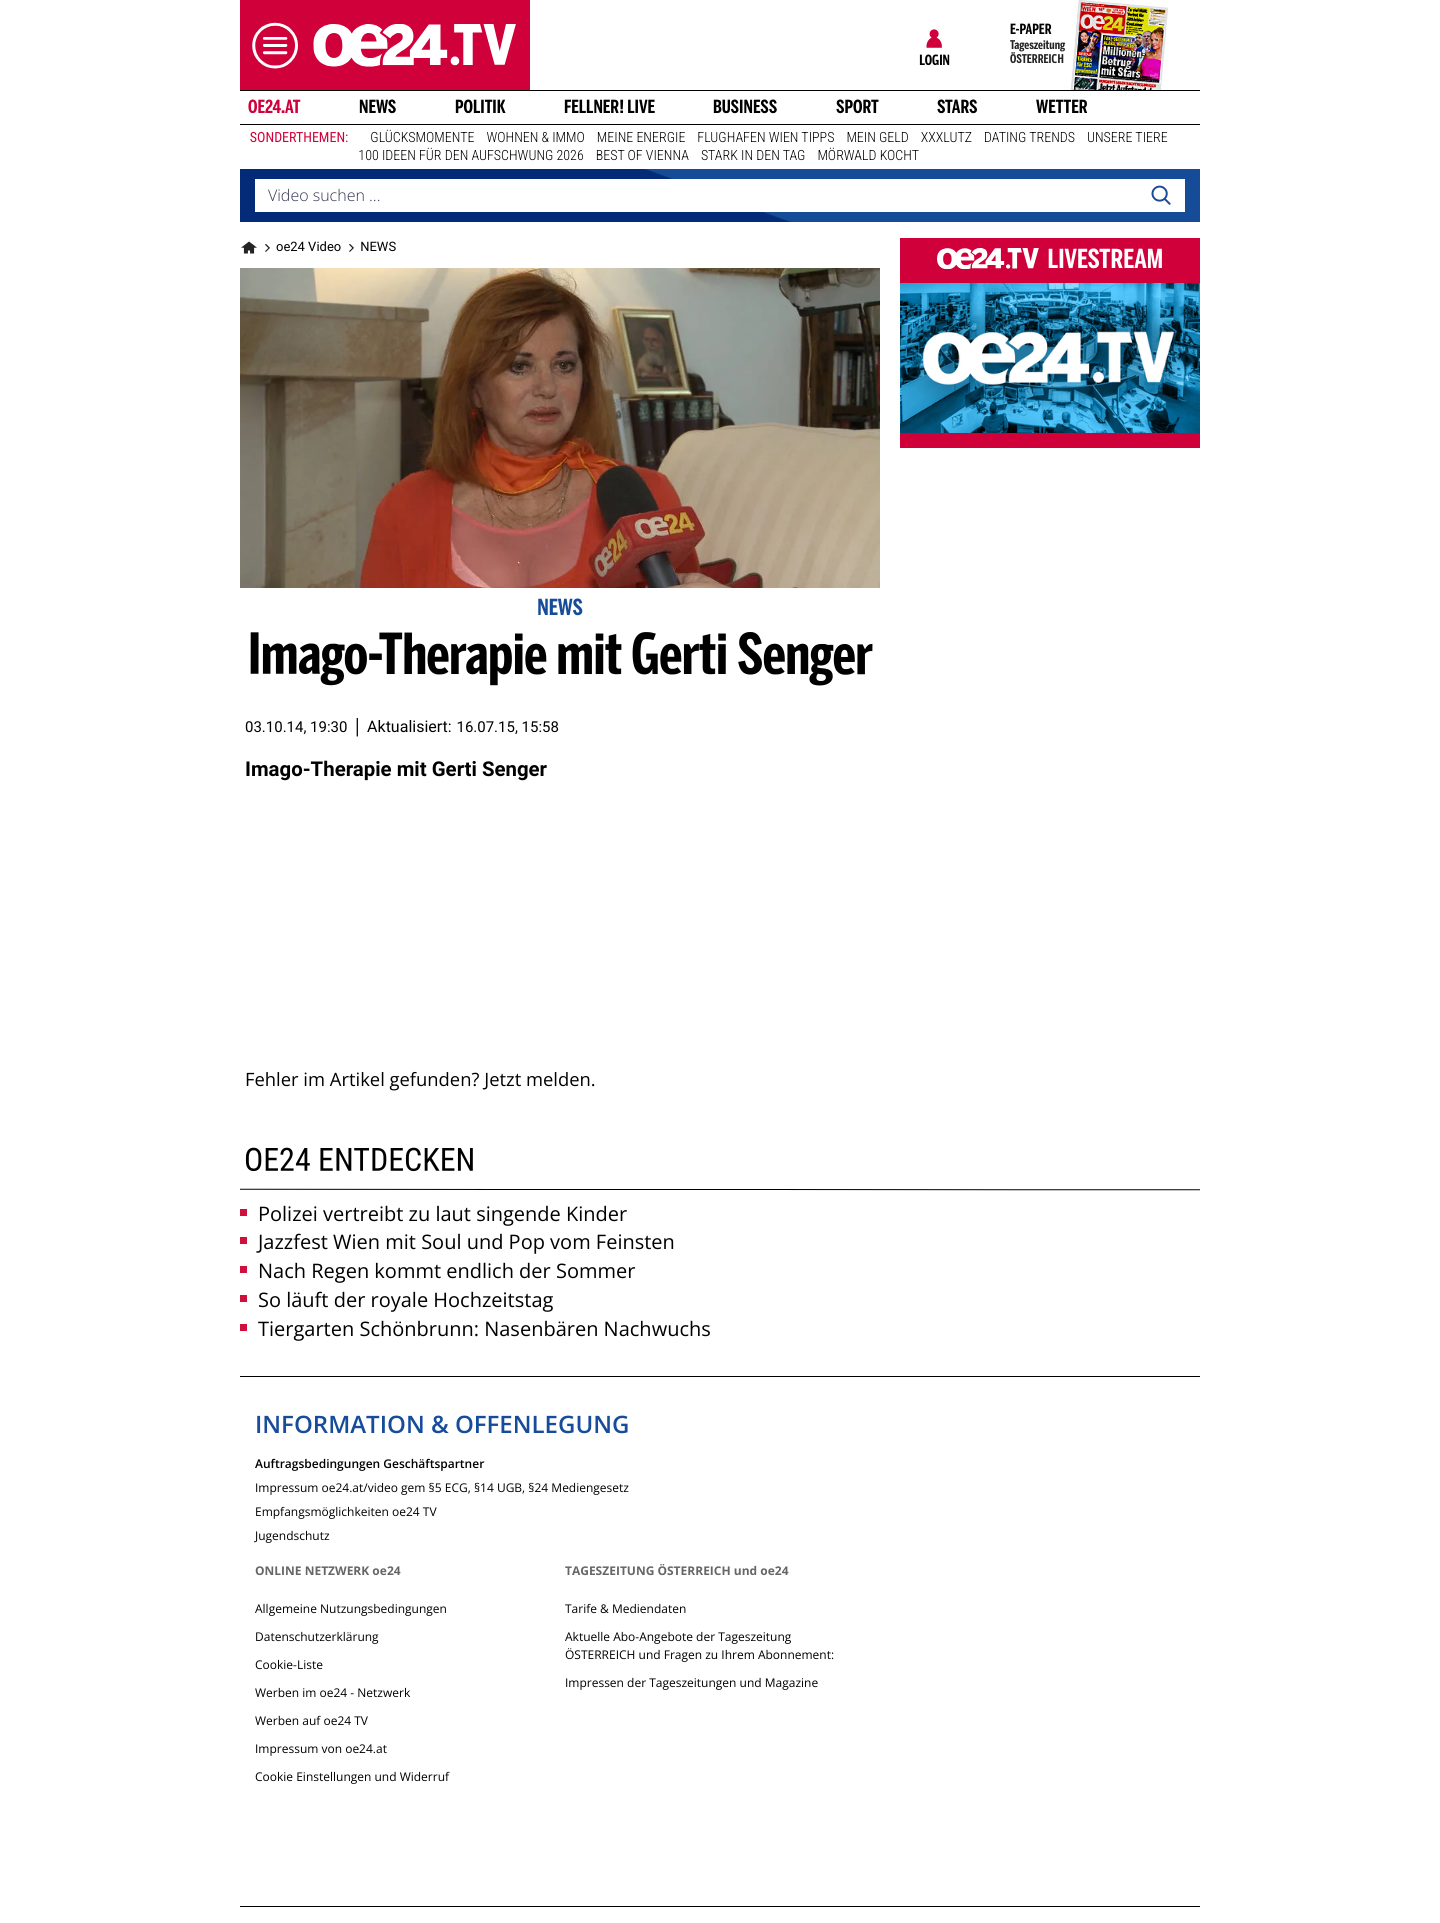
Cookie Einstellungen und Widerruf (352, 1776)
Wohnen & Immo (535, 138)
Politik (480, 107)
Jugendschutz (292, 1534)
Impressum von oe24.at (321, 1748)
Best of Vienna (642, 156)
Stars (957, 107)
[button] (270, 45)
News (377, 107)
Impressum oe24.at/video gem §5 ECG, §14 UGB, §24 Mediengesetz (442, 1486)
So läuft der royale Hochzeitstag (396, 1299)
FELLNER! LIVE (609, 107)
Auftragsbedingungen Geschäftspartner (369, 1462)
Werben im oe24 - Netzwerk (332, 1692)
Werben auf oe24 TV (311, 1720)
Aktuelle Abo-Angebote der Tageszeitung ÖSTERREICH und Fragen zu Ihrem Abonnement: (699, 1645)
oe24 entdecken (359, 1159)
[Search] (1161, 196)
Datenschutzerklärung (317, 1636)
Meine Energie (641, 138)
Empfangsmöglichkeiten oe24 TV (346, 1510)
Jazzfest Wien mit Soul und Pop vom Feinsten (457, 1241)
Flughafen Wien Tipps (765, 138)
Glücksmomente (422, 138)
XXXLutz (946, 138)
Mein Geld (877, 138)
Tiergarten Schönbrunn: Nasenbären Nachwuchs (475, 1328)
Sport (857, 107)
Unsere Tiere (1127, 138)
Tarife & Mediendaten (625, 1608)
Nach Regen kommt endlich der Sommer (437, 1270)
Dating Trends (1029, 138)
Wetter (1062, 107)
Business (745, 107)
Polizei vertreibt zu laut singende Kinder (433, 1213)
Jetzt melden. (539, 1079)
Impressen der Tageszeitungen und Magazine (691, 1682)
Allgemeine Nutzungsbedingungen (351, 1608)
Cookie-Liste (289, 1664)
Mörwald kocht (868, 156)
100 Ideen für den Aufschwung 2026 (470, 156)
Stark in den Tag (753, 156)
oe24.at (274, 107)
